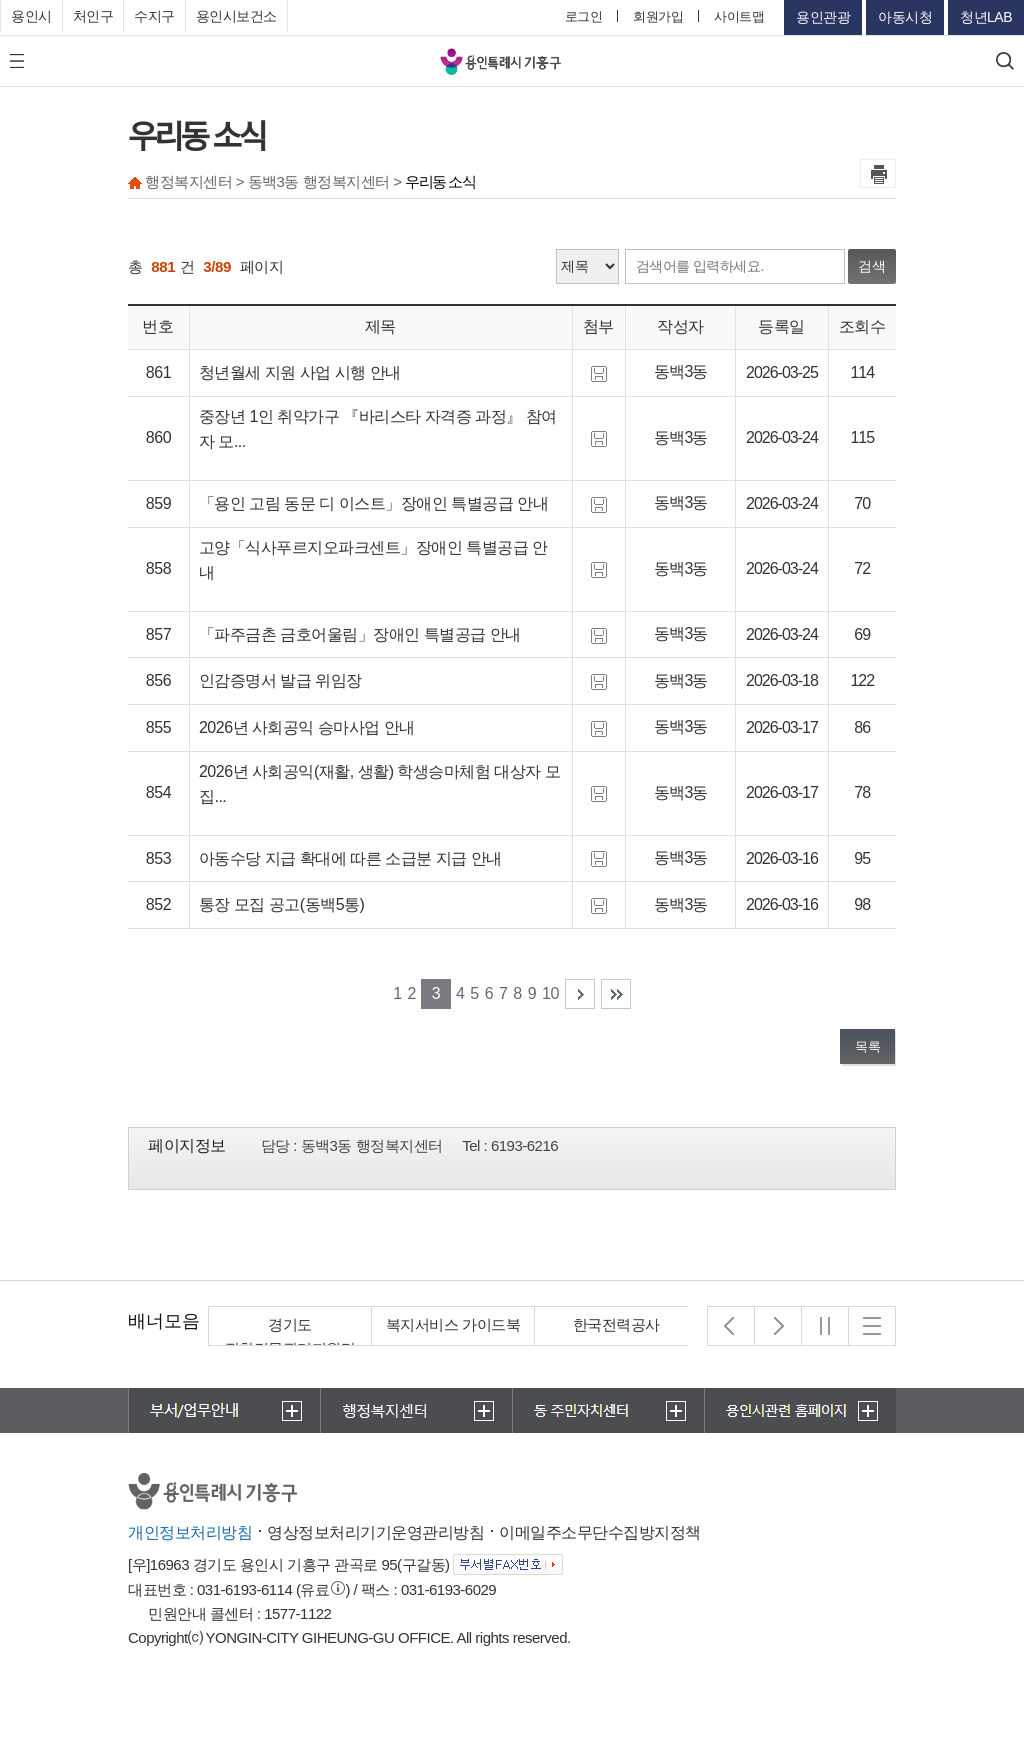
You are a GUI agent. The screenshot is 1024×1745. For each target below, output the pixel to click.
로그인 (584, 16)
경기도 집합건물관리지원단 (290, 1336)
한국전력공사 (616, 1324)
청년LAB (986, 17)
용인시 (31, 16)
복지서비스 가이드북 (453, 1324)
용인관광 (823, 17)
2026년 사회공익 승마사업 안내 (307, 727)
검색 (872, 266)
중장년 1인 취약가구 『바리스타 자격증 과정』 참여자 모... (378, 429)
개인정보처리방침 (190, 1532)
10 (550, 993)
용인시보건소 (236, 16)
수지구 (154, 16)
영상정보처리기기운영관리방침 (375, 1532)
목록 (867, 1046)
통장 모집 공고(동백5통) (281, 904)
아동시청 (905, 17)
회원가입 (658, 16)
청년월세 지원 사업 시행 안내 (300, 372)
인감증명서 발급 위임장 (280, 680)
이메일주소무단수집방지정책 (600, 1532)
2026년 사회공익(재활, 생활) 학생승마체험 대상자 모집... (379, 784)
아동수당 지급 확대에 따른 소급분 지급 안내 (350, 858)
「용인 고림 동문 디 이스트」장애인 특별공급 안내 (373, 503)
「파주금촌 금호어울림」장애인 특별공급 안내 (360, 634)
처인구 (93, 16)
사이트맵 (739, 16)
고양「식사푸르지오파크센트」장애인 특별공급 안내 (373, 560)
